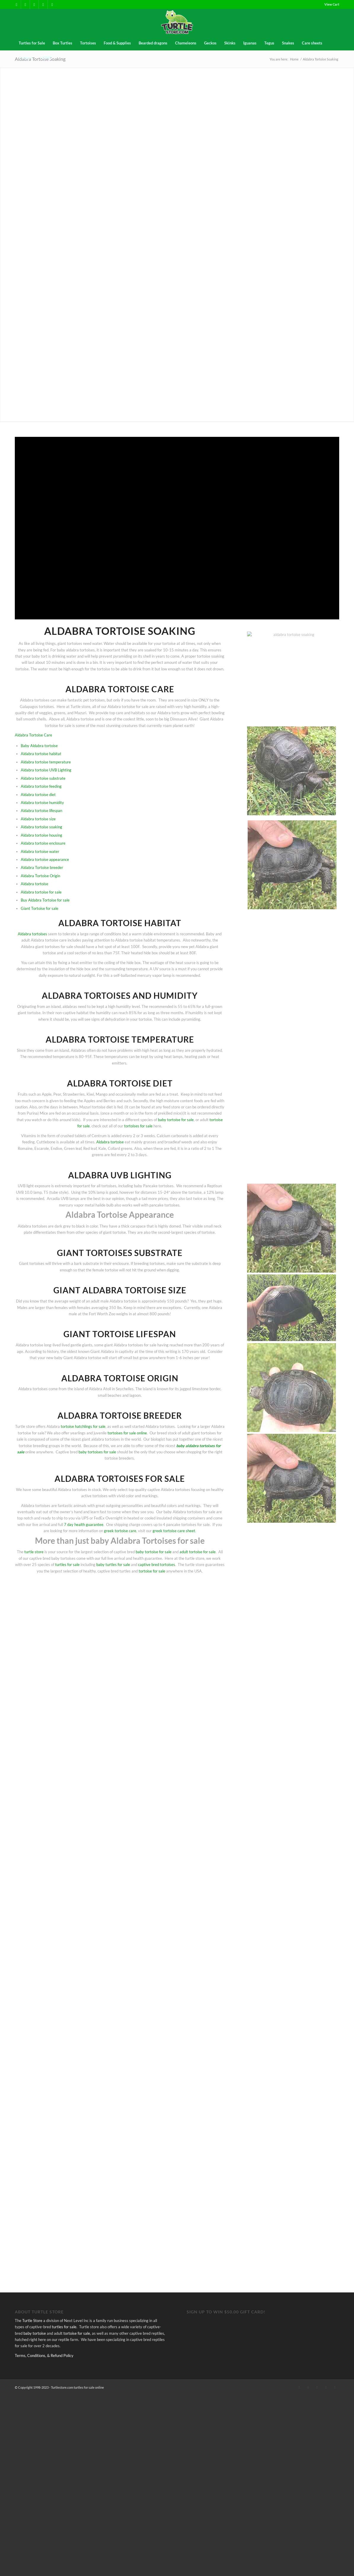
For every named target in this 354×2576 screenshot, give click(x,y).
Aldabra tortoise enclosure (43, 843)
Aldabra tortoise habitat (41, 753)
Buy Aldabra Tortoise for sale (45, 900)
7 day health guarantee (83, 1524)
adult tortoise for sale (198, 1551)
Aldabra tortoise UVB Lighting (46, 770)
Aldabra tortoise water (40, 851)
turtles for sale (67, 1564)
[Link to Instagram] (43, 4)
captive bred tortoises (156, 1564)
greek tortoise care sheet (174, 1530)
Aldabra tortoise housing (41, 835)
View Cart (331, 4)
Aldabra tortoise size (38, 818)
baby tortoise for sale (176, 1119)
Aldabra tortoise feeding (41, 786)
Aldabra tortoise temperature (46, 762)
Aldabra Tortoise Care (33, 735)
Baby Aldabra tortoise (39, 745)
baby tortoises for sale (97, 1452)
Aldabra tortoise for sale (41, 892)
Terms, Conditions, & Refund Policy (44, 2536)
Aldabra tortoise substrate (43, 778)
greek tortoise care (120, 1530)
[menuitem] (330, 4)
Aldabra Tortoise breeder (42, 867)
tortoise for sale (152, 1571)
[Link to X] (25, 4)
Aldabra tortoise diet (38, 794)
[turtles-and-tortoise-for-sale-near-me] (177, 22)
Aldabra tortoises (32, 933)
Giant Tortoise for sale (39, 908)
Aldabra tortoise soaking (41, 826)
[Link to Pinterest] (34, 4)
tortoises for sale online (127, 1433)
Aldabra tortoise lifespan (41, 810)
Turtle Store (32, 2501)
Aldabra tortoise (34, 883)
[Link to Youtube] (52, 4)
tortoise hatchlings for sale (83, 1426)
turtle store (34, 1551)
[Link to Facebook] (16, 4)
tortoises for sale (138, 1126)
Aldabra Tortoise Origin (40, 875)
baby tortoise (34, 2514)
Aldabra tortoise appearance (45, 859)
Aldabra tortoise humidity (42, 802)
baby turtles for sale (113, 1564)
